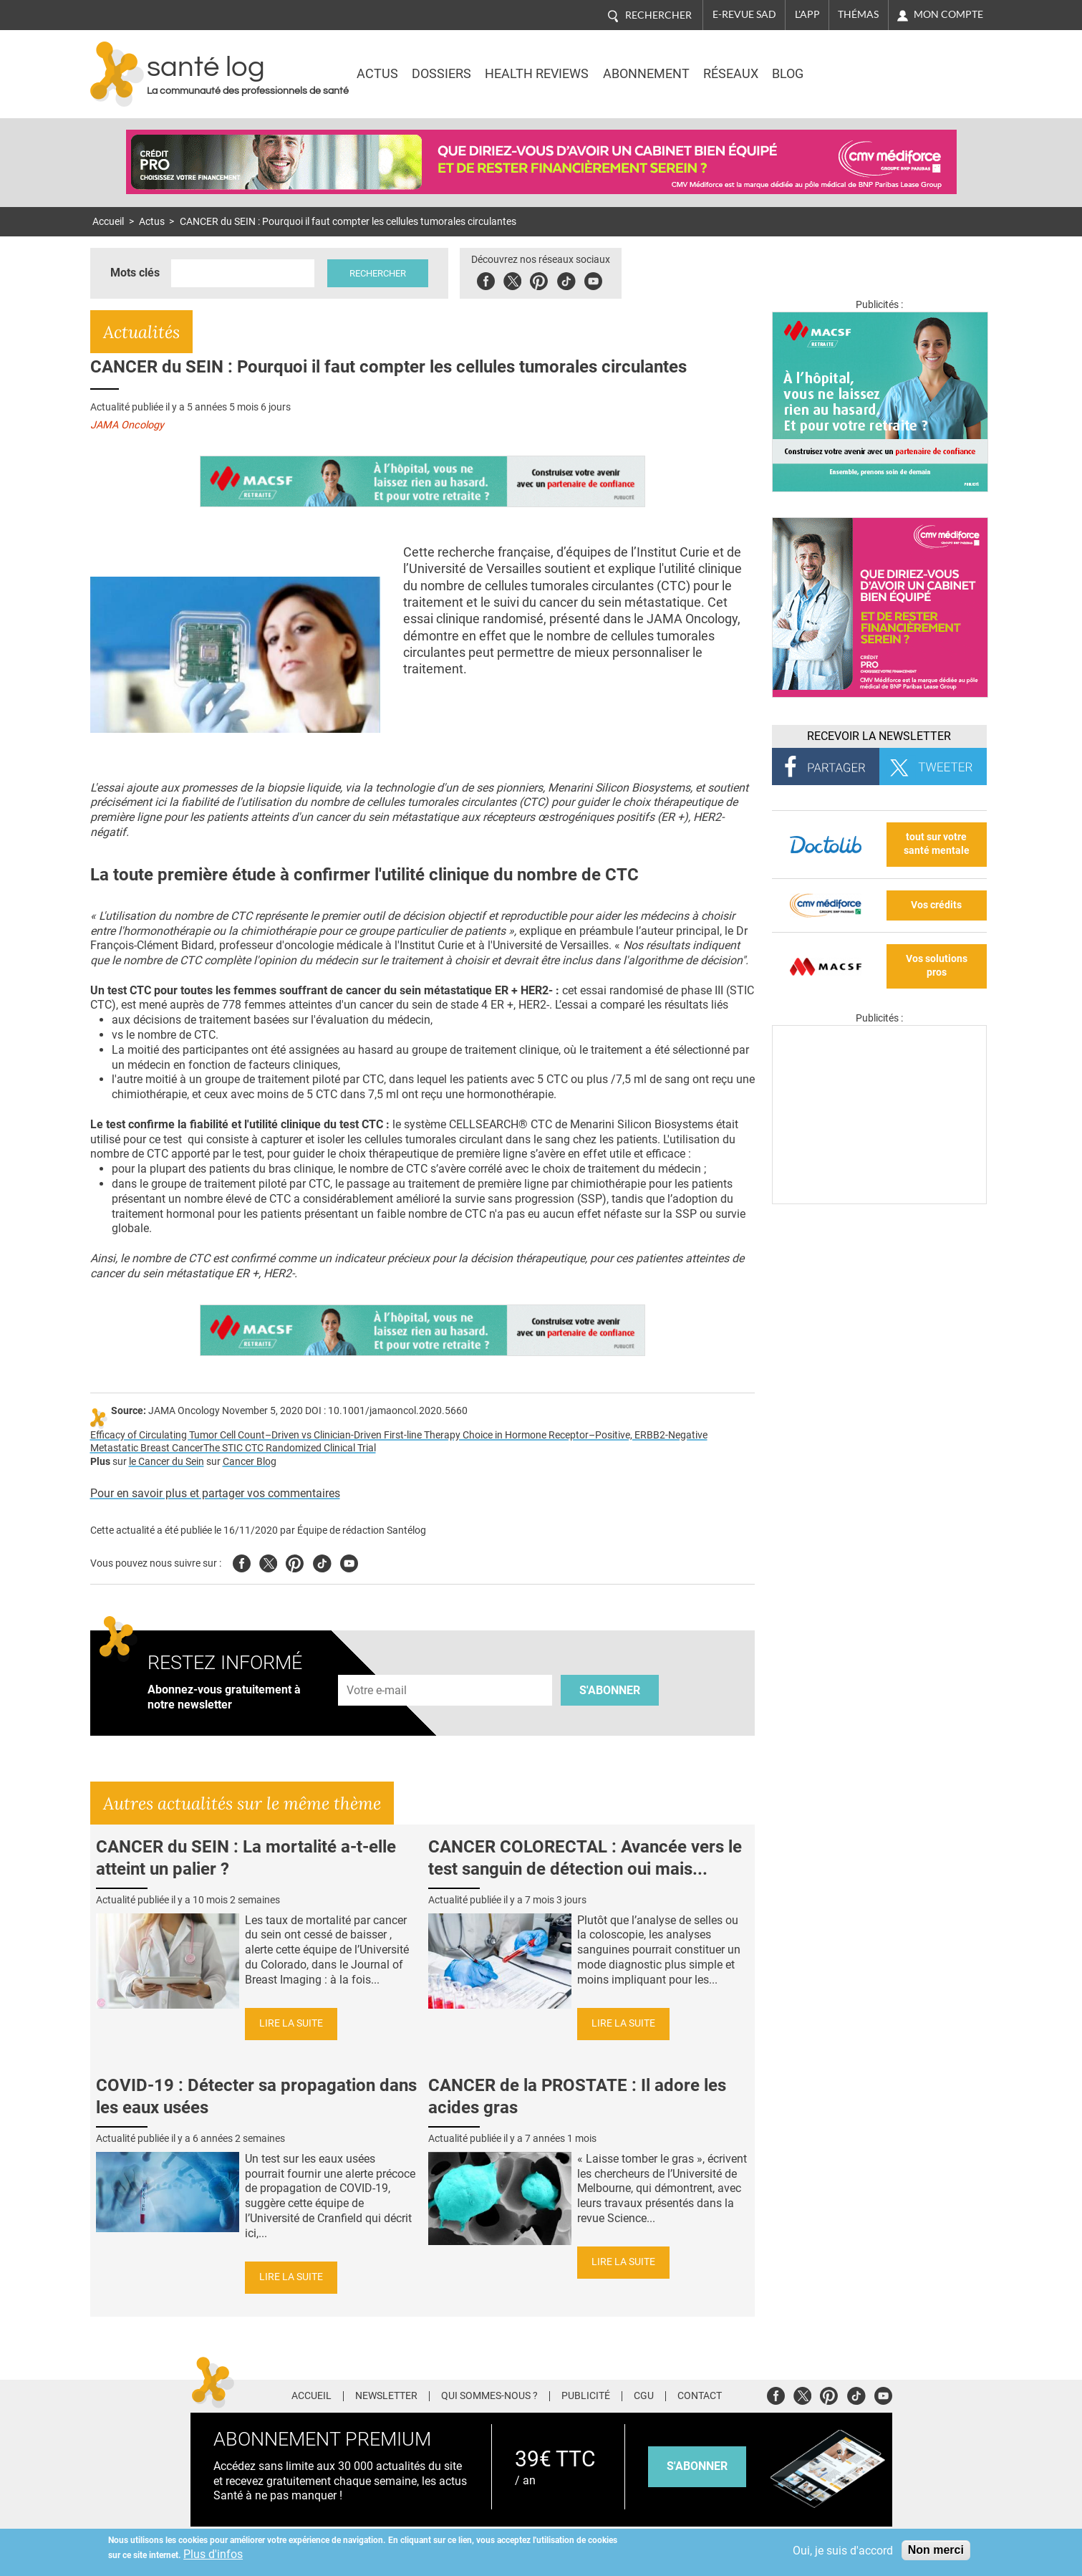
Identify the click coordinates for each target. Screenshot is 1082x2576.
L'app (807, 14)
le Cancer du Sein (166, 1462)
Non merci (936, 2550)
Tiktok (570, 279)
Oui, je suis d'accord (843, 2550)
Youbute (598, 279)
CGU (644, 2396)
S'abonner (609, 1690)
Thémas (858, 14)
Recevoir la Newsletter (879, 736)
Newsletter (386, 2396)
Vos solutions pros (936, 966)
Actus (377, 74)
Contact (699, 2396)
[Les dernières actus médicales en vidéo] (879, 1200)
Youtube (349, 1561)
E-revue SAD (744, 14)
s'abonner (697, 2466)
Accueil (108, 222)
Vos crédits (936, 905)
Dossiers (441, 74)
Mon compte (948, 14)
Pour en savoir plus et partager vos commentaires (215, 1493)
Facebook (490, 279)
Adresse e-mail (377, 1667)
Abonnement (646, 74)
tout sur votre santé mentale (937, 844)
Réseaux (730, 74)
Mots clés (135, 272)
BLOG (787, 74)
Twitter (517, 279)
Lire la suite (291, 2023)
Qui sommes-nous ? (489, 2396)
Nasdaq (866, 64)
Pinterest (543, 279)
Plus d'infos (213, 2554)
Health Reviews (537, 74)
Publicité (585, 2396)
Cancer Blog (249, 1462)
